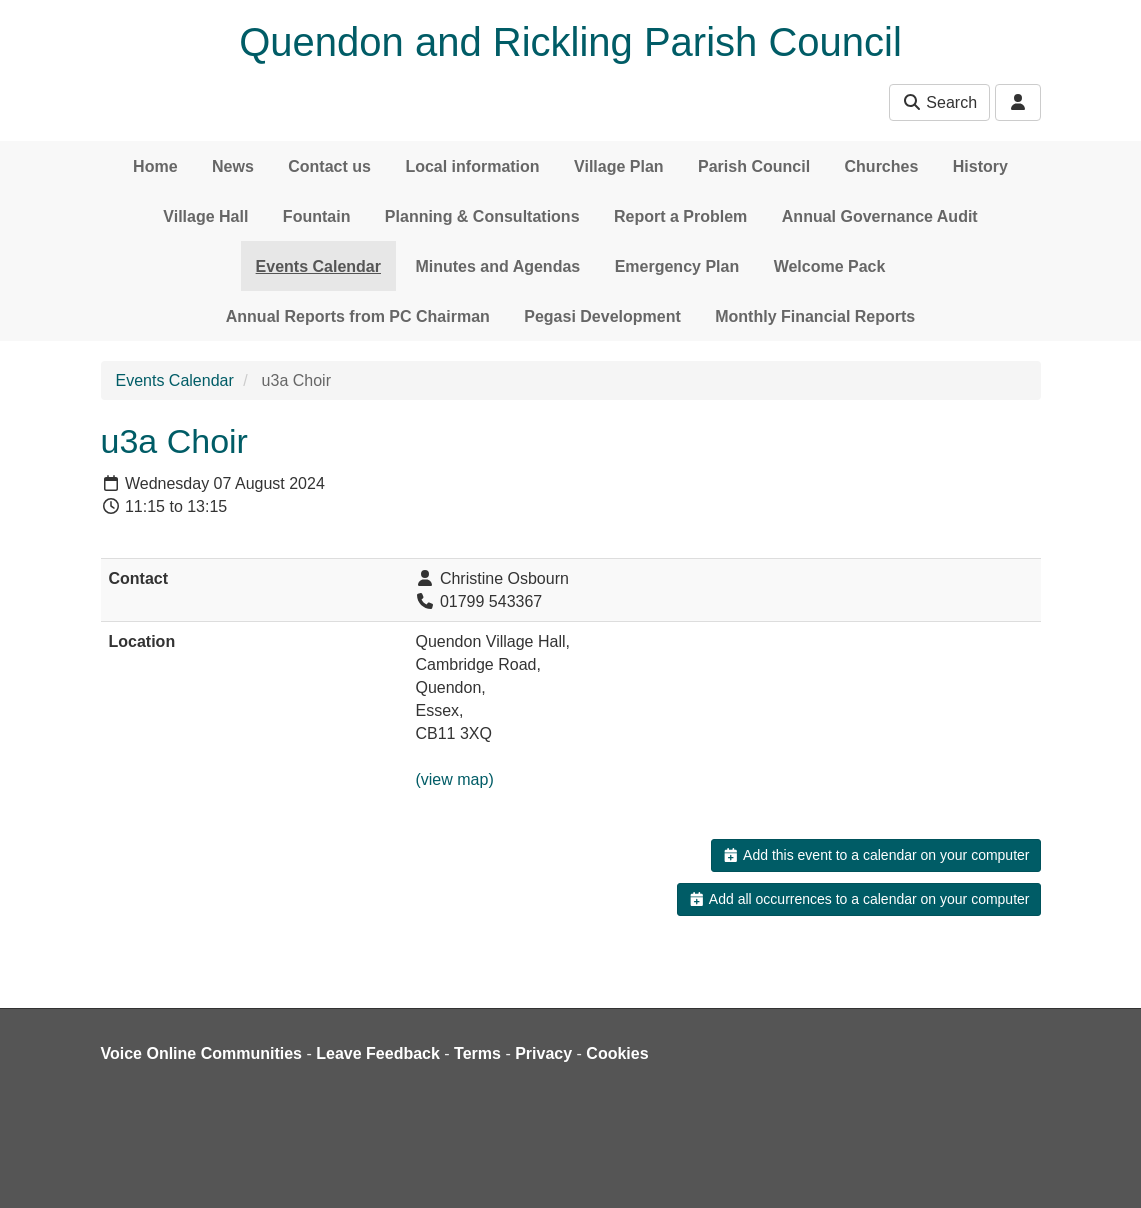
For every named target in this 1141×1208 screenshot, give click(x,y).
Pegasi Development (602, 316)
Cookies (617, 1053)
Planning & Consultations (482, 216)
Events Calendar (318, 266)
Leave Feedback (378, 1053)
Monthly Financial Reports (815, 316)
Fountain (317, 216)
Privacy (543, 1053)
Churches (882, 166)
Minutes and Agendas (497, 266)
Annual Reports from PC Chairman (358, 316)
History (980, 166)
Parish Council (754, 166)
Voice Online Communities (202, 1053)
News (233, 166)
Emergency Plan (677, 266)
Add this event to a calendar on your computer (875, 855)
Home (155, 166)
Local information (472, 166)
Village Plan (619, 166)
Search (939, 102)
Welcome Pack (830, 266)
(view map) (454, 779)
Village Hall (205, 216)
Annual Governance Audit (880, 216)
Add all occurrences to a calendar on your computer (858, 899)
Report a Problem (680, 216)
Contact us (329, 166)
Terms (477, 1053)
